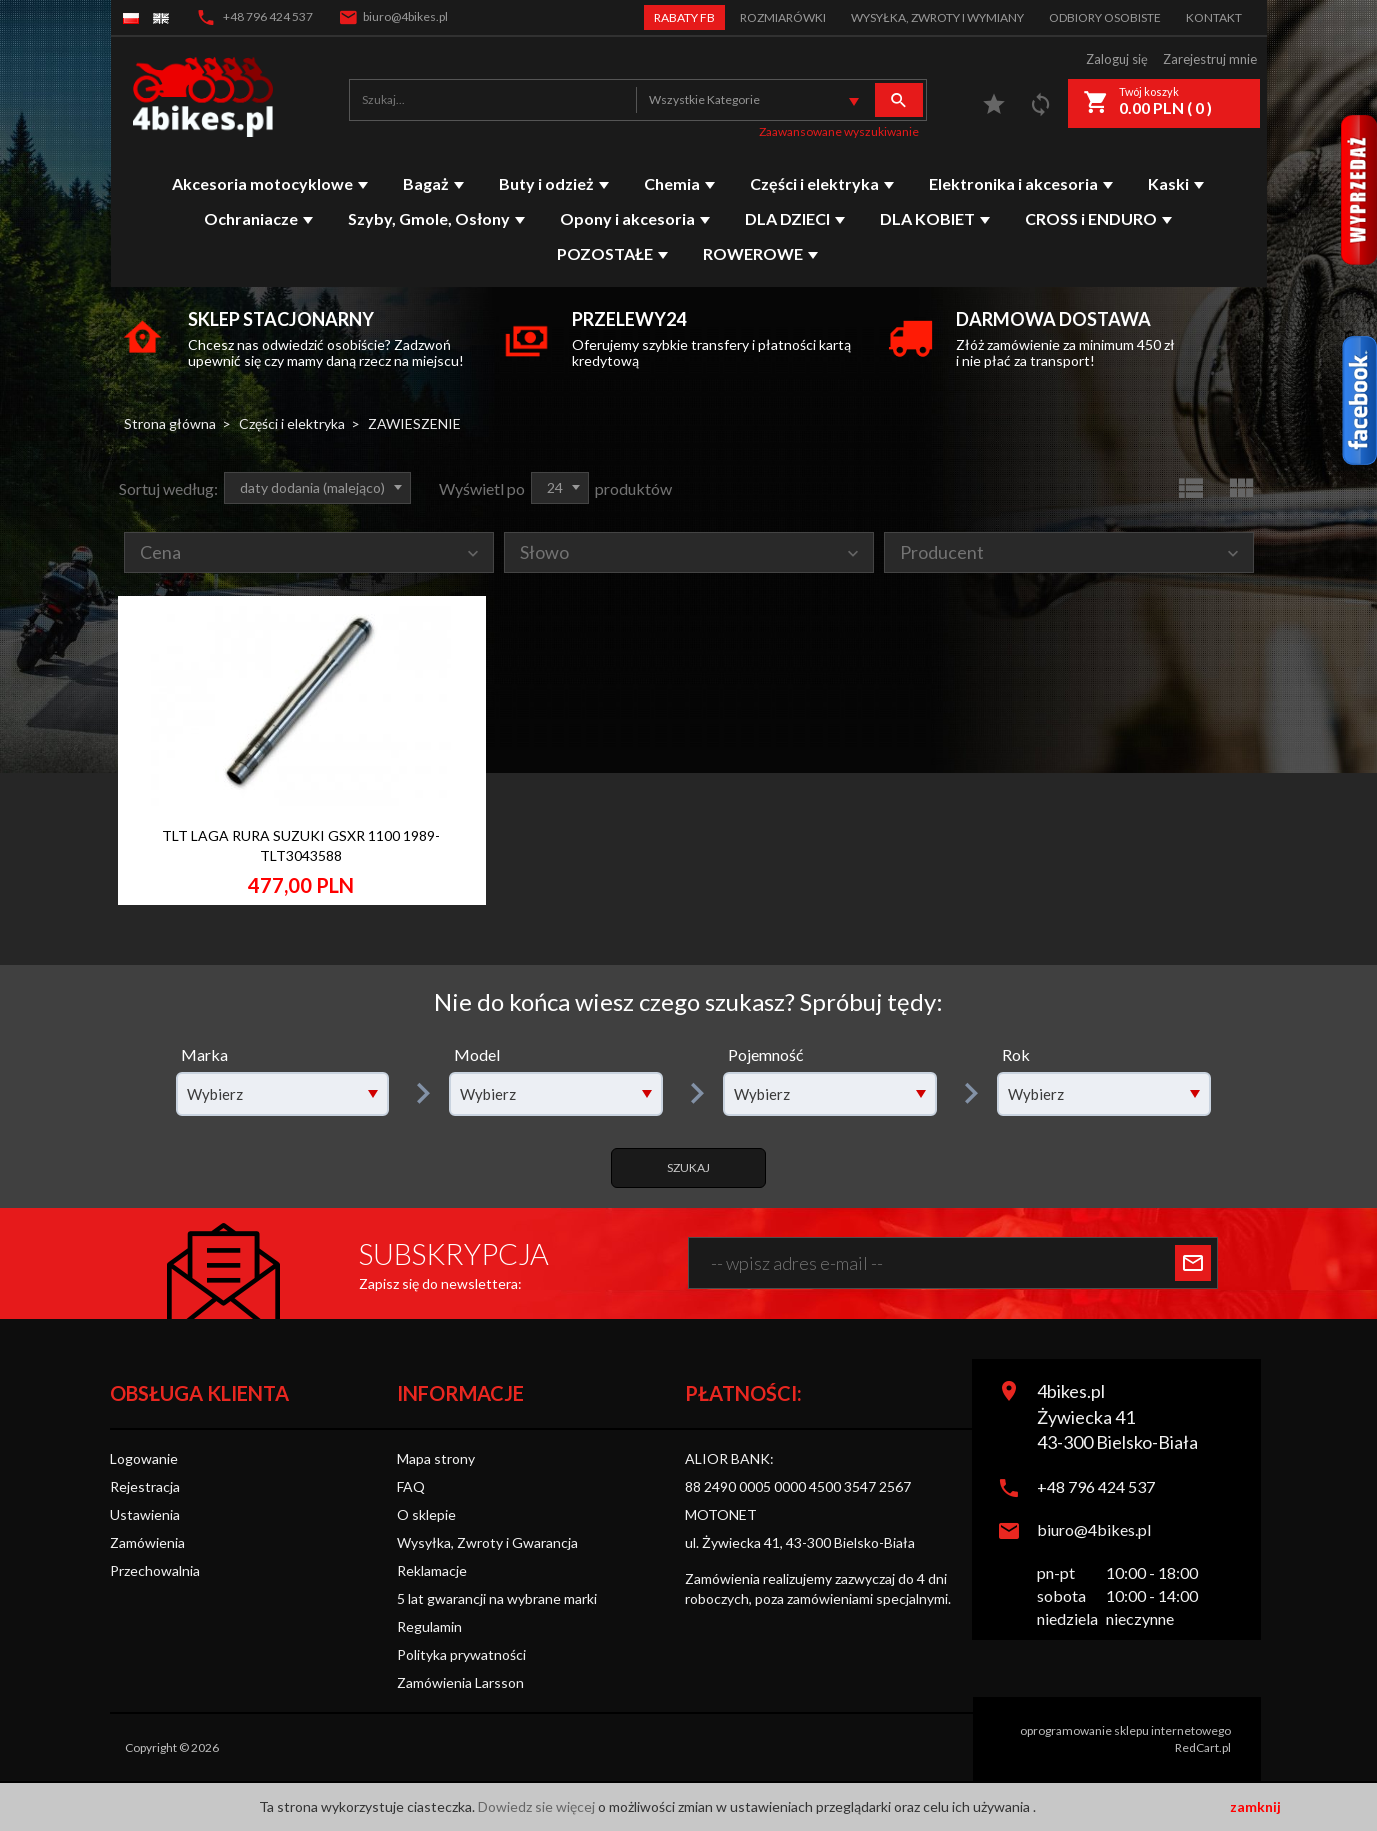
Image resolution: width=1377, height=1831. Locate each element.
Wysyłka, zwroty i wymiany (937, 17)
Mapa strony (436, 1458)
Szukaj (688, 1167)
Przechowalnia (155, 1570)
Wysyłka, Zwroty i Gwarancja (487, 1542)
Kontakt (1214, 17)
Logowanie (144, 1458)
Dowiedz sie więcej (538, 1806)
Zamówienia (147, 1542)
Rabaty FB (684, 17)
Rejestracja (145, 1486)
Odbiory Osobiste (1105, 17)
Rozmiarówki (783, 17)
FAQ (411, 1486)
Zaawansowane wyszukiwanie (839, 131)
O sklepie (426, 1514)
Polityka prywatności (461, 1654)
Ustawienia (145, 1514)
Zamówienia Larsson (460, 1682)
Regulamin (429, 1626)
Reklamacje (432, 1570)
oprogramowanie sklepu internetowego (1125, 1730)
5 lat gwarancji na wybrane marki (497, 1598)
